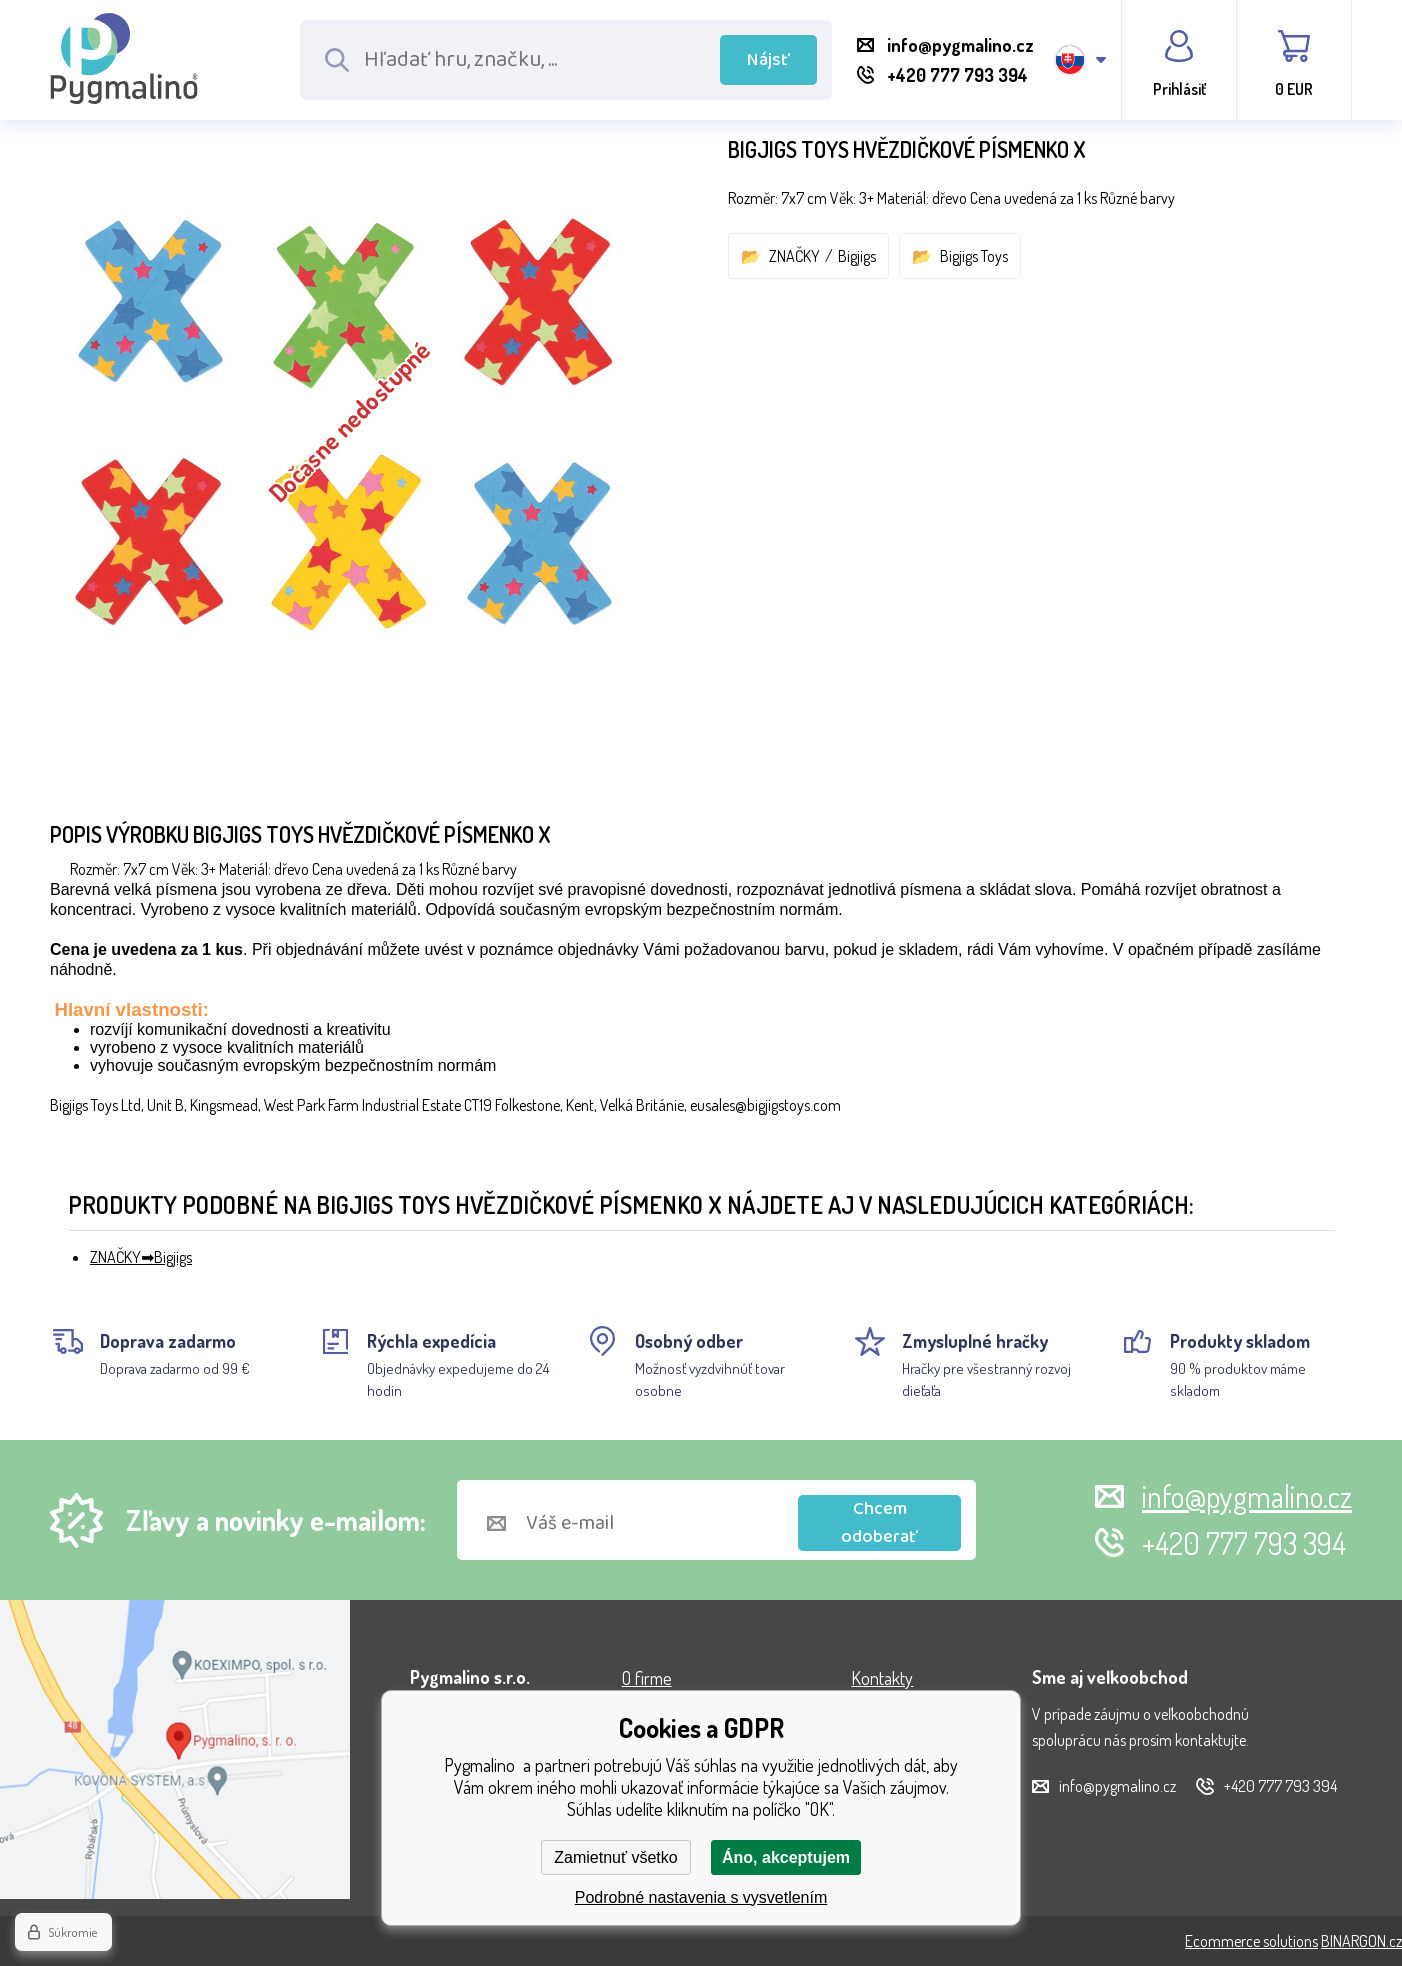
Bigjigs (857, 256)
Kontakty (882, 1678)
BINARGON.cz (1361, 1941)
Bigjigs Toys (974, 256)
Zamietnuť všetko (615, 1857)
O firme (647, 1678)
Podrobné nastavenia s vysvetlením (701, 1897)
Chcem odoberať (879, 1523)
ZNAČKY (794, 256)
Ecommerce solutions (1251, 1941)
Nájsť (768, 60)
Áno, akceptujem (786, 1857)
